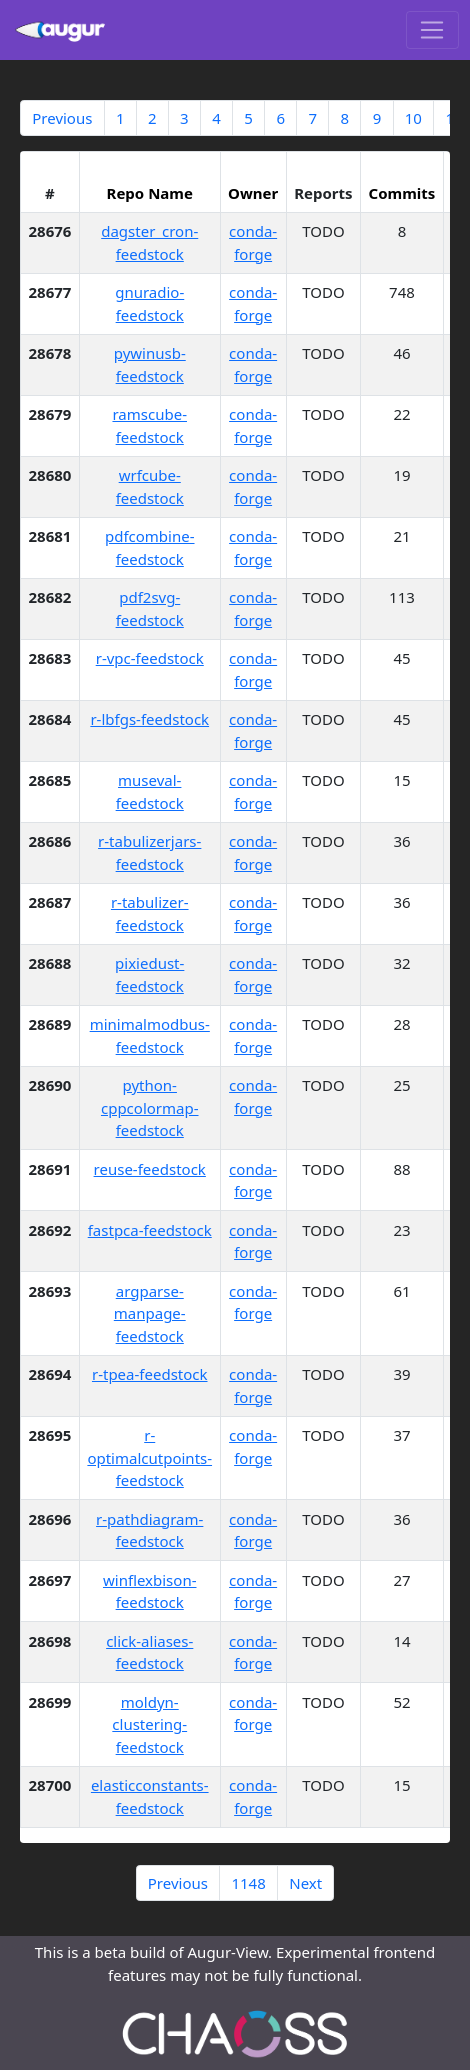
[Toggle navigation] (432, 30)
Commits (402, 193)
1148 (248, 1883)
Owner (253, 193)
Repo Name (150, 193)
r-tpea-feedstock (150, 1374)
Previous (62, 118)
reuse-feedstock (150, 1169)
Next (305, 1883)
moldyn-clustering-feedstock (149, 1724)
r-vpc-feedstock (150, 658)
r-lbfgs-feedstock (149, 719)
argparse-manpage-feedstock (150, 1313)
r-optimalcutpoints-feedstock (149, 1457)
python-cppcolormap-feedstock (150, 1107)
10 (413, 118)
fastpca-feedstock (150, 1230)
